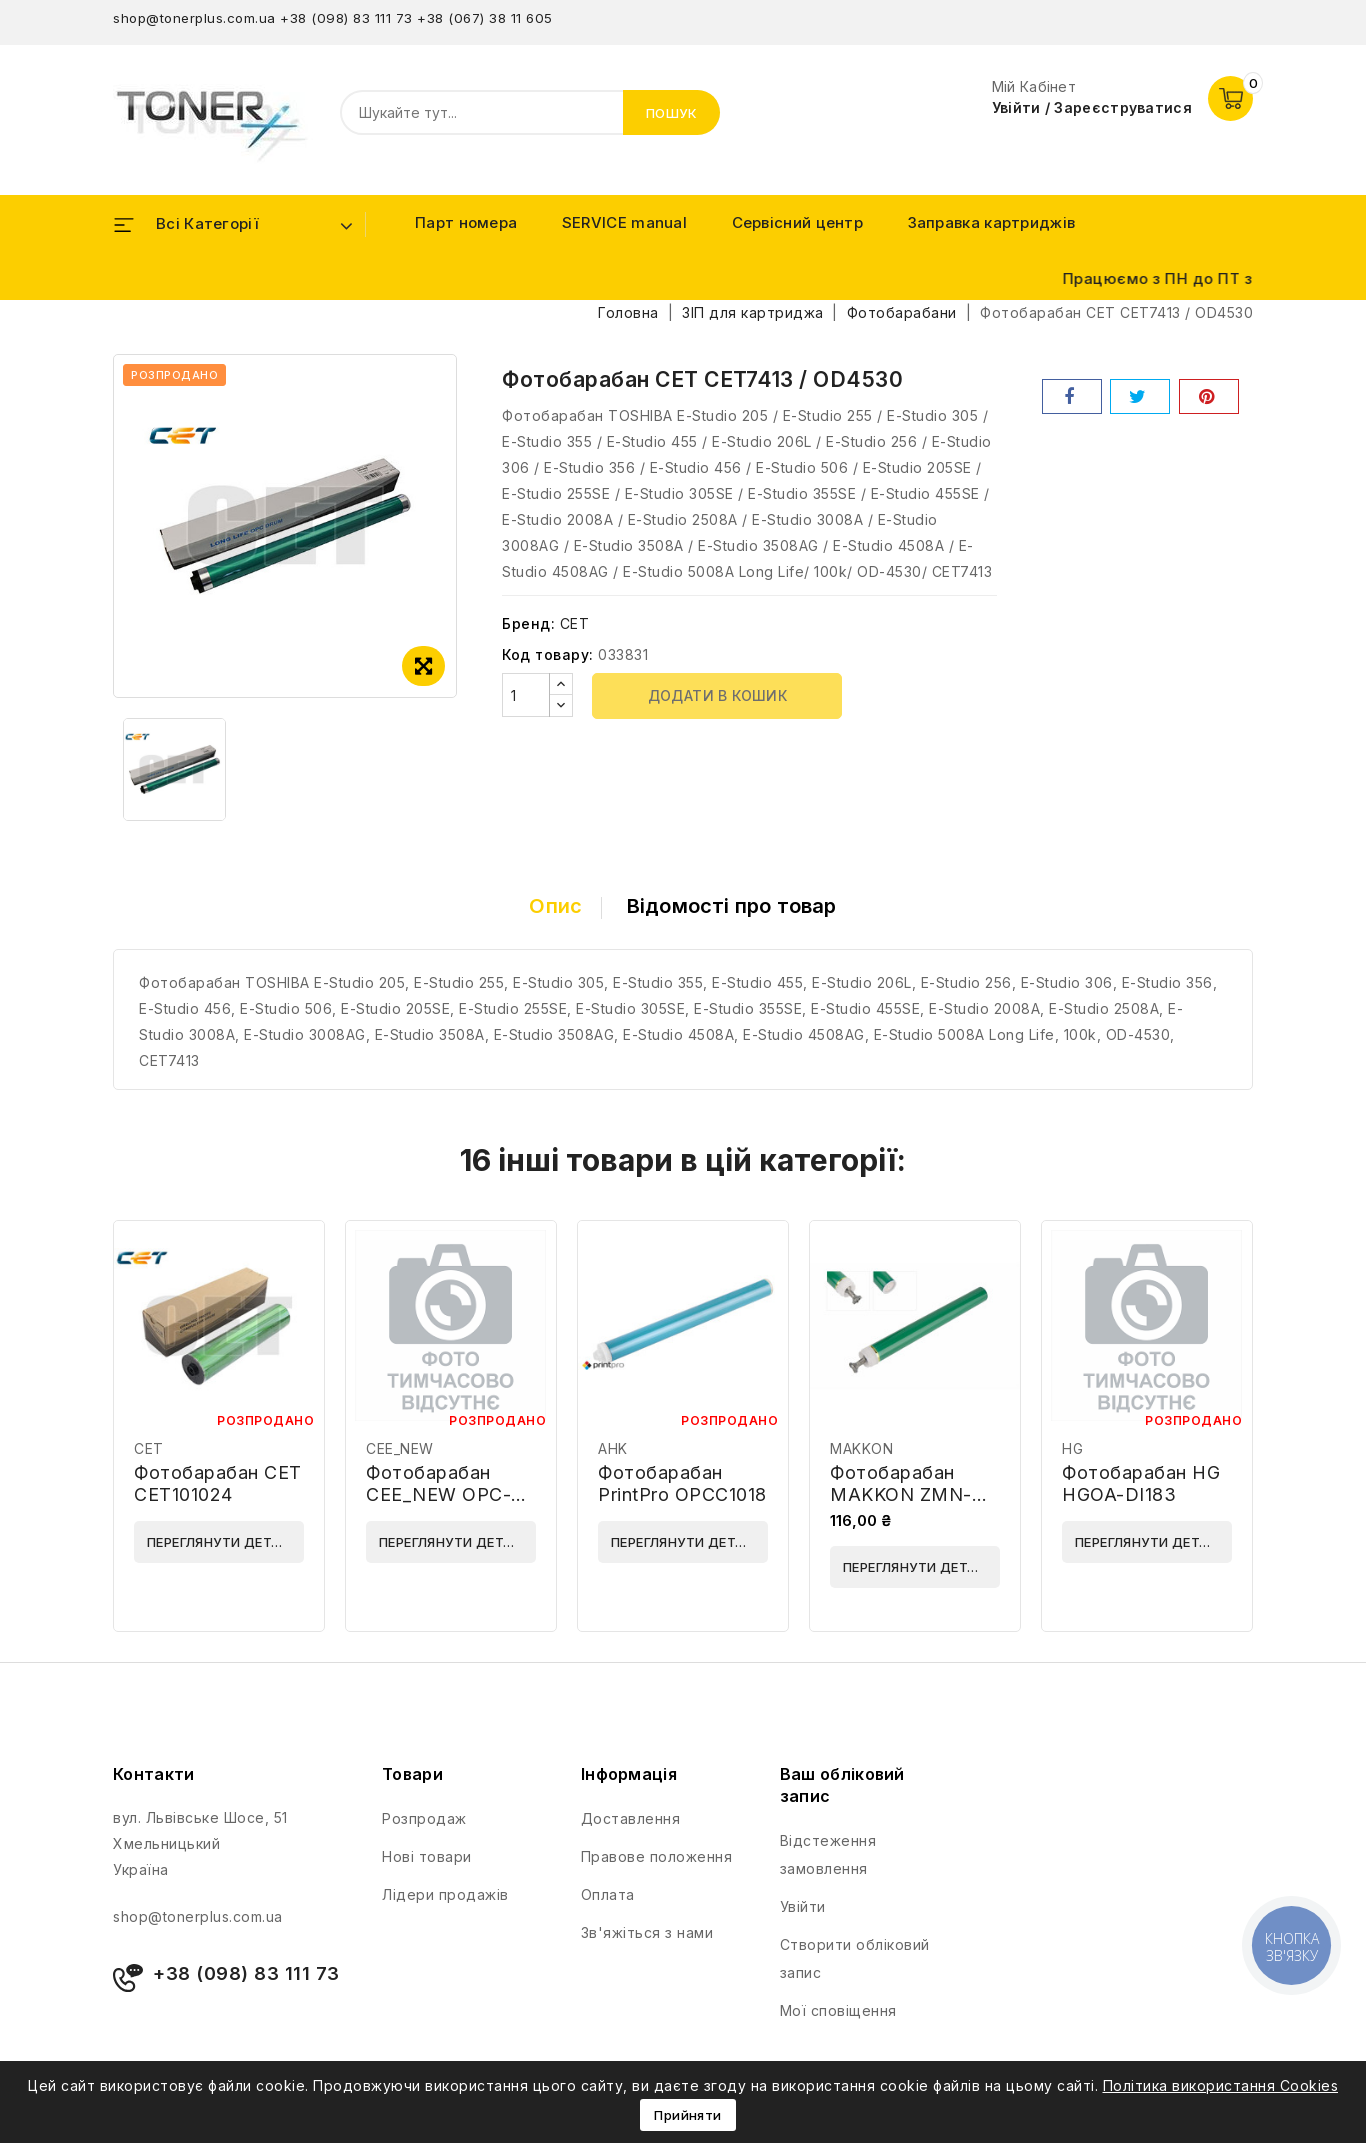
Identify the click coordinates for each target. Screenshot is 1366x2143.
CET (575, 623)
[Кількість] (526, 695)
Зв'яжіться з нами (647, 1932)
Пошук (672, 113)
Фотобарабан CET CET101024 (218, 1483)
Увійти (803, 1906)
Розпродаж (424, 1818)
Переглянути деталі (220, 1542)
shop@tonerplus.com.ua (194, 18)
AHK (613, 1448)
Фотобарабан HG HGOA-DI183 (1141, 1483)
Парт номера (466, 222)
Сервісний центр (798, 222)
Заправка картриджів (992, 222)
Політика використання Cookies (1221, 2085)
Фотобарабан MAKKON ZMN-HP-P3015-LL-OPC (915, 1494)
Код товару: (548, 654)
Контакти (153, 1774)
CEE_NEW (400, 1448)
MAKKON (861, 1448)
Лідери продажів (445, 1894)
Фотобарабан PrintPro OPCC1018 (682, 1483)
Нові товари (427, 1856)
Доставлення (631, 1818)
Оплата (608, 1894)
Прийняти (687, 2115)
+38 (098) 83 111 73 (346, 18)
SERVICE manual (624, 222)
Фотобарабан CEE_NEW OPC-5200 (438, 1494)
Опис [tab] (555, 906)
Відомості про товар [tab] (732, 906)
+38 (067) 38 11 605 (485, 18)
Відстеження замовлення (828, 1854)
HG (1072, 1448)
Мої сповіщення (838, 2010)
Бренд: (528, 623)
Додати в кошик (718, 695)
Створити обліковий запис (855, 1958)
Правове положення (657, 1856)
